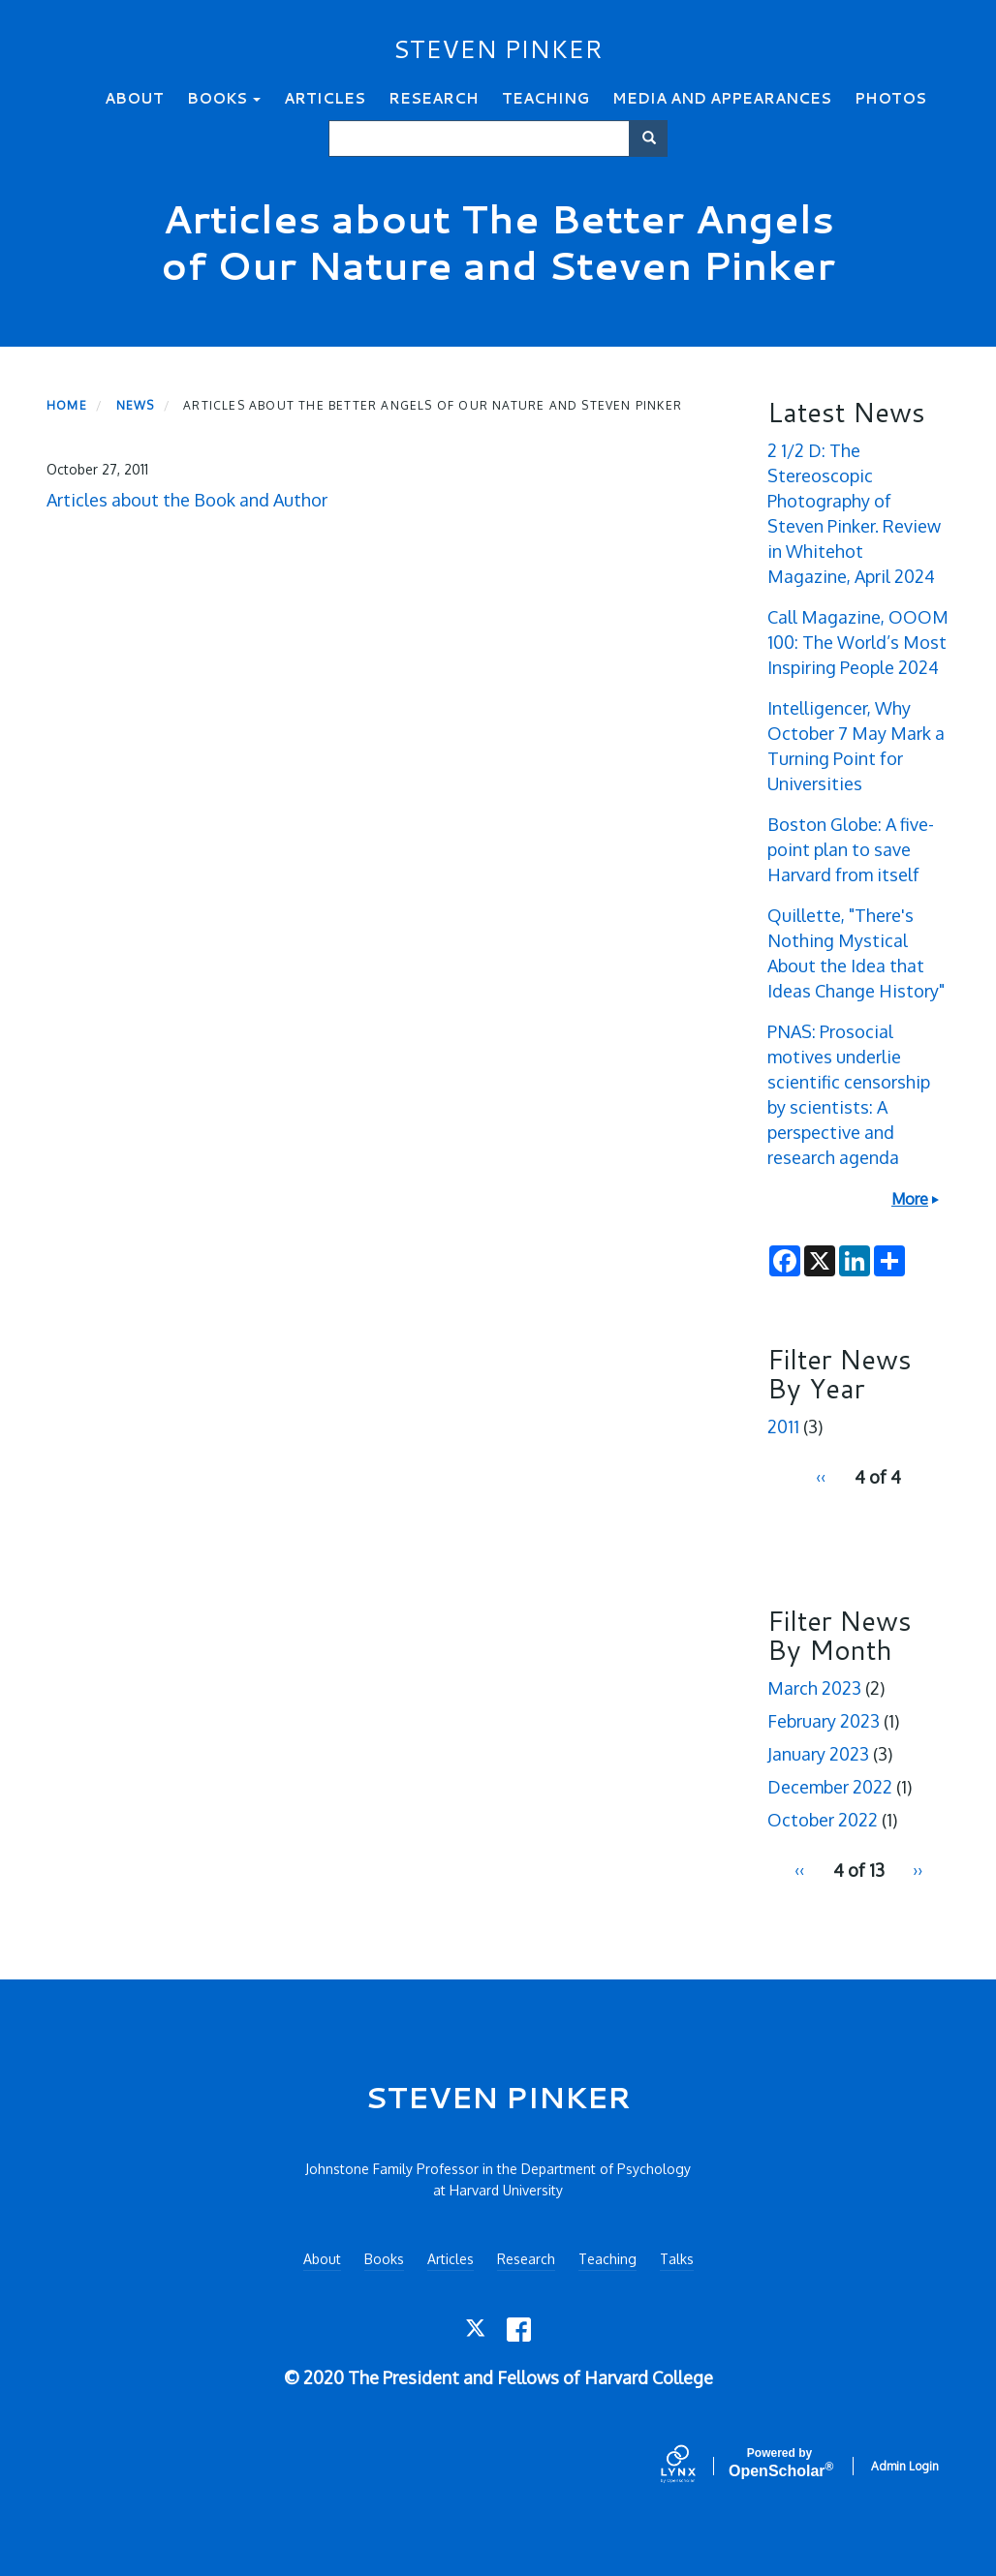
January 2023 (818, 1753)
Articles (324, 98)
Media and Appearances (721, 98)
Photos (890, 98)
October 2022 (822, 1819)
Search (655, 138)
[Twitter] (477, 2329)
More (909, 1199)
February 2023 (823, 1721)
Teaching (545, 98)
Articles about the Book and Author (187, 499)
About (134, 98)
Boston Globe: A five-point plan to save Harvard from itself (850, 849)
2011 (783, 1426)
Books (224, 98)
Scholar (779, 2463)
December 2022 (829, 1786)
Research (434, 98)
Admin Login (905, 2466)
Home (67, 405)
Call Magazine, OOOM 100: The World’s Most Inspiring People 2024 (858, 642)
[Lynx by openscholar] (695, 2465)
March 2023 (814, 1688)
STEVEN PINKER (498, 48)
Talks (677, 2259)
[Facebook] (519, 2329)
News (135, 405)
